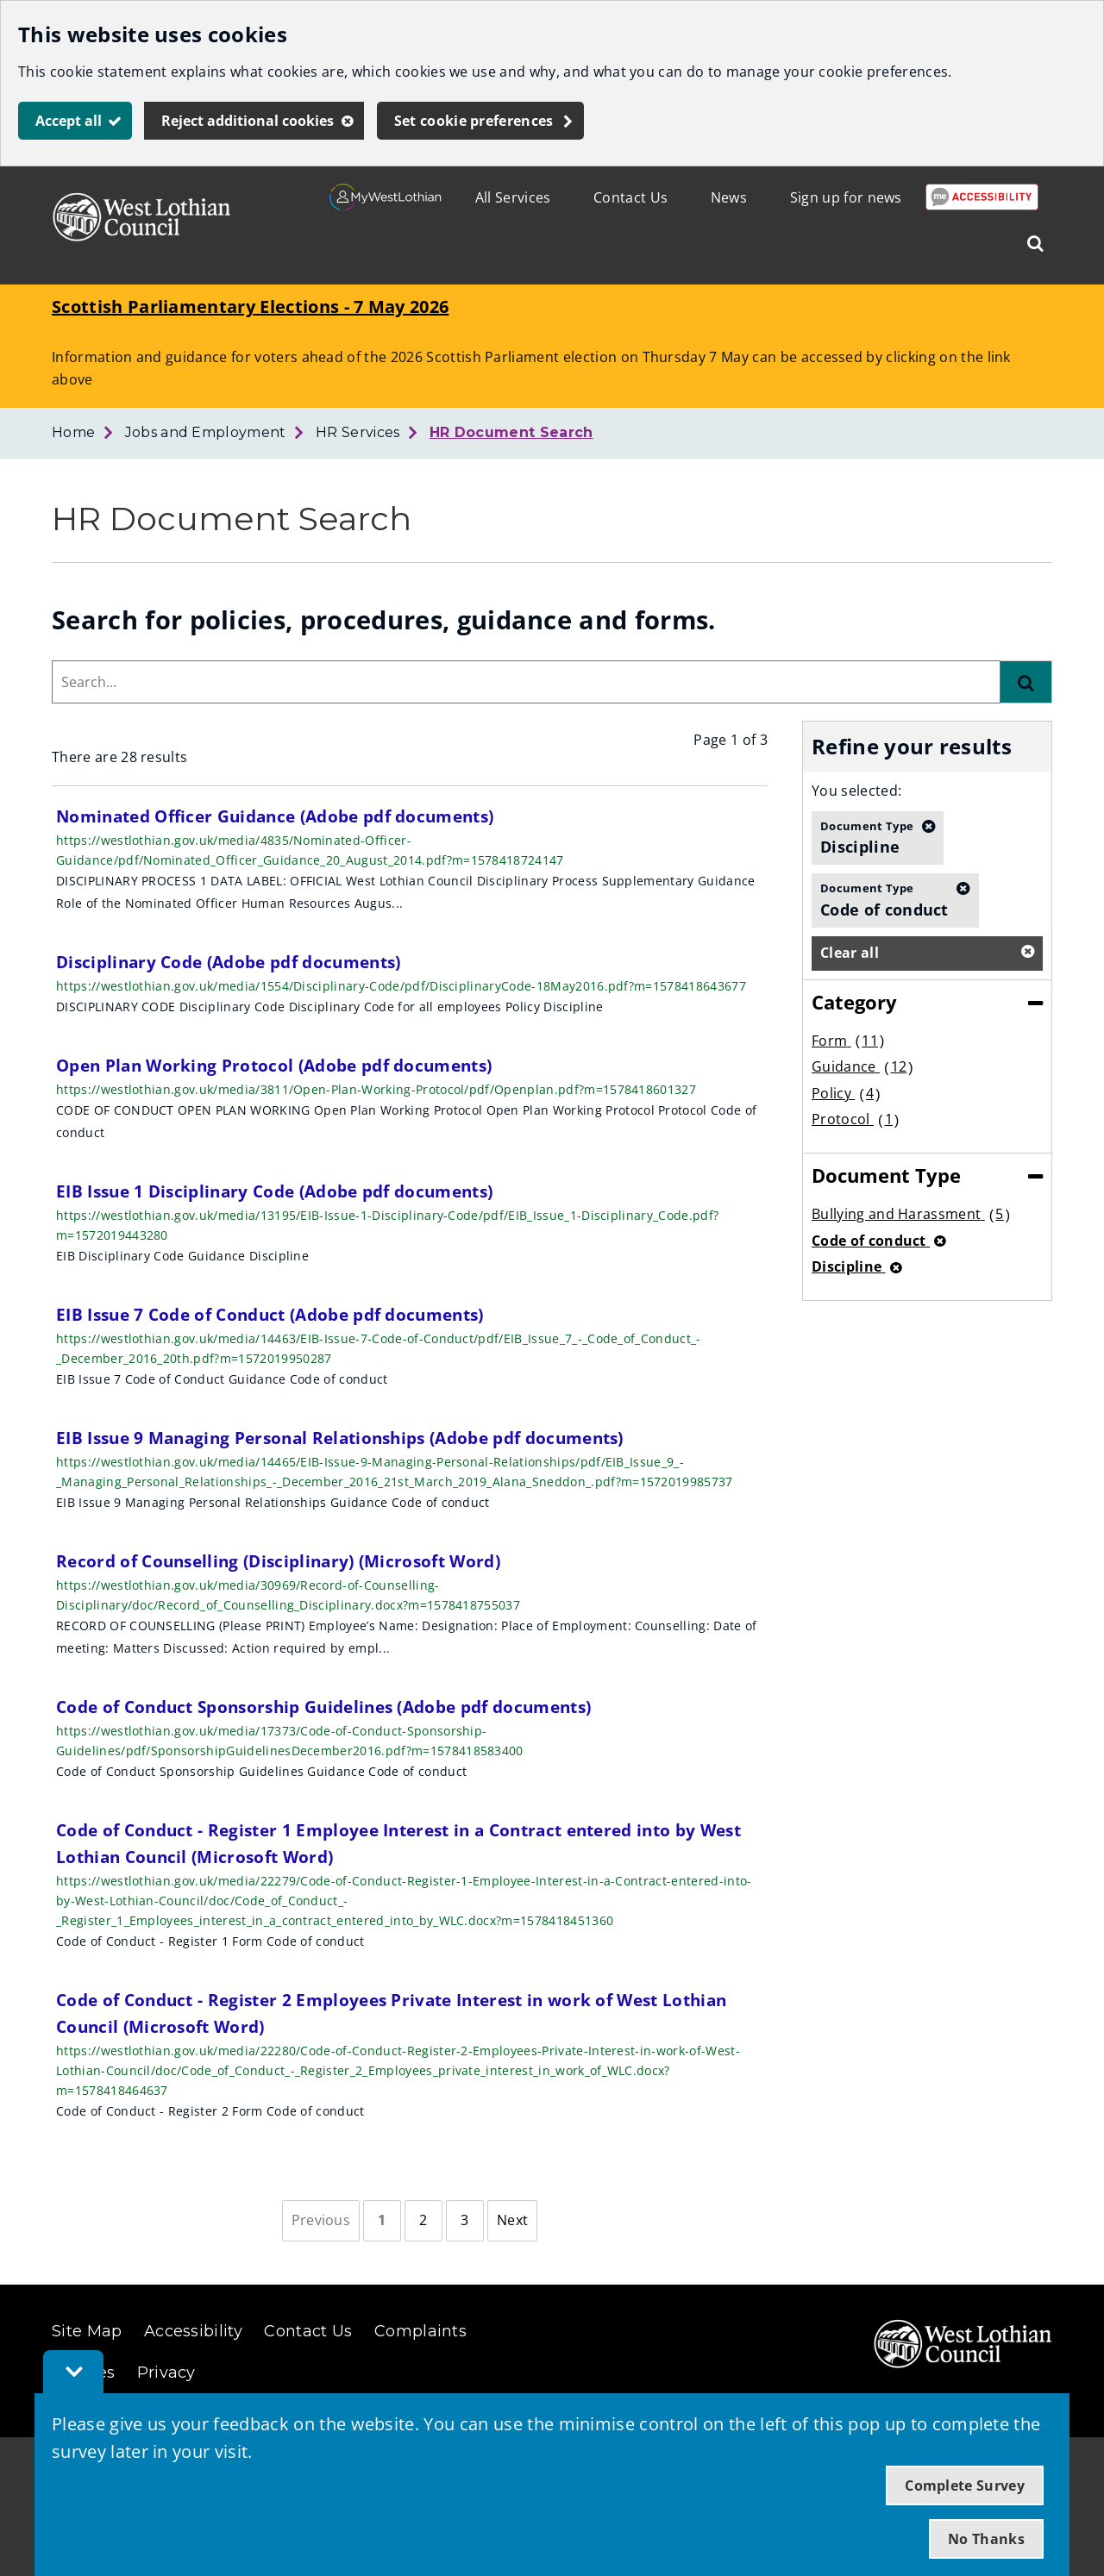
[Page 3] (465, 2220)
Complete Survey (965, 2485)
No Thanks (986, 2538)
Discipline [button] (866, 837)
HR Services (358, 432)
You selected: (856, 790)
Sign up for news (846, 197)
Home (73, 432)
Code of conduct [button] (884, 899)
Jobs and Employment (205, 432)
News (729, 197)
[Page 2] (423, 2220)
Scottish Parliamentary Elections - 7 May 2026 (250, 306)
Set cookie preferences (474, 120)
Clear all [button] (849, 952)
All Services (513, 197)
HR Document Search (511, 432)
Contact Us (630, 197)
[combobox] (526, 681)
